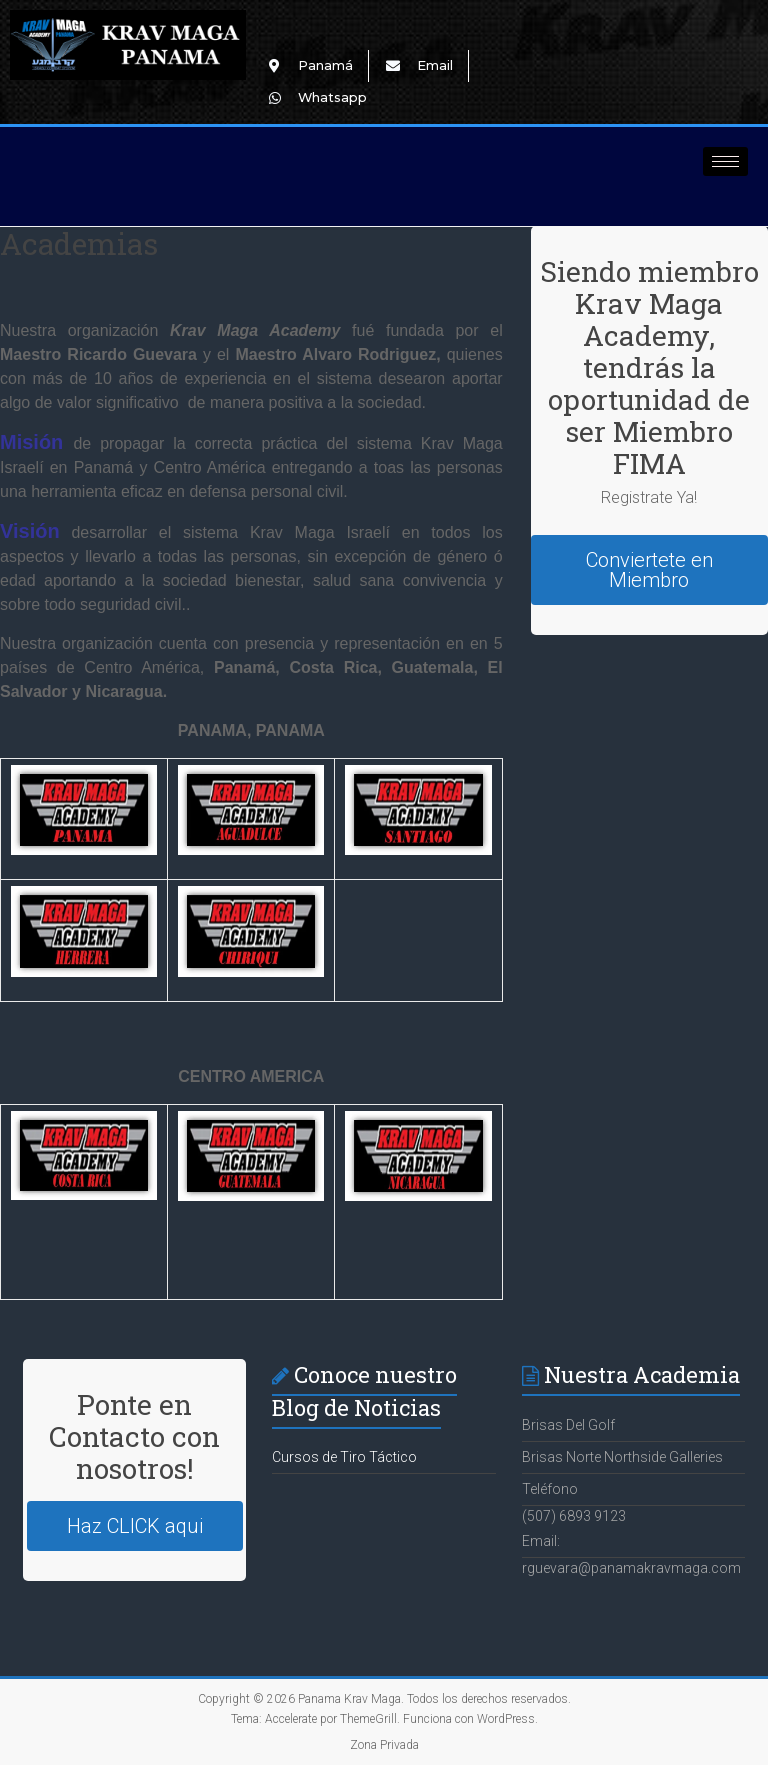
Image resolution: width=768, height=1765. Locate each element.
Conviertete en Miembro (649, 570)
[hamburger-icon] (725, 161)
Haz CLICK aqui (135, 1526)
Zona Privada (384, 1745)
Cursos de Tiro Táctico (344, 1457)
